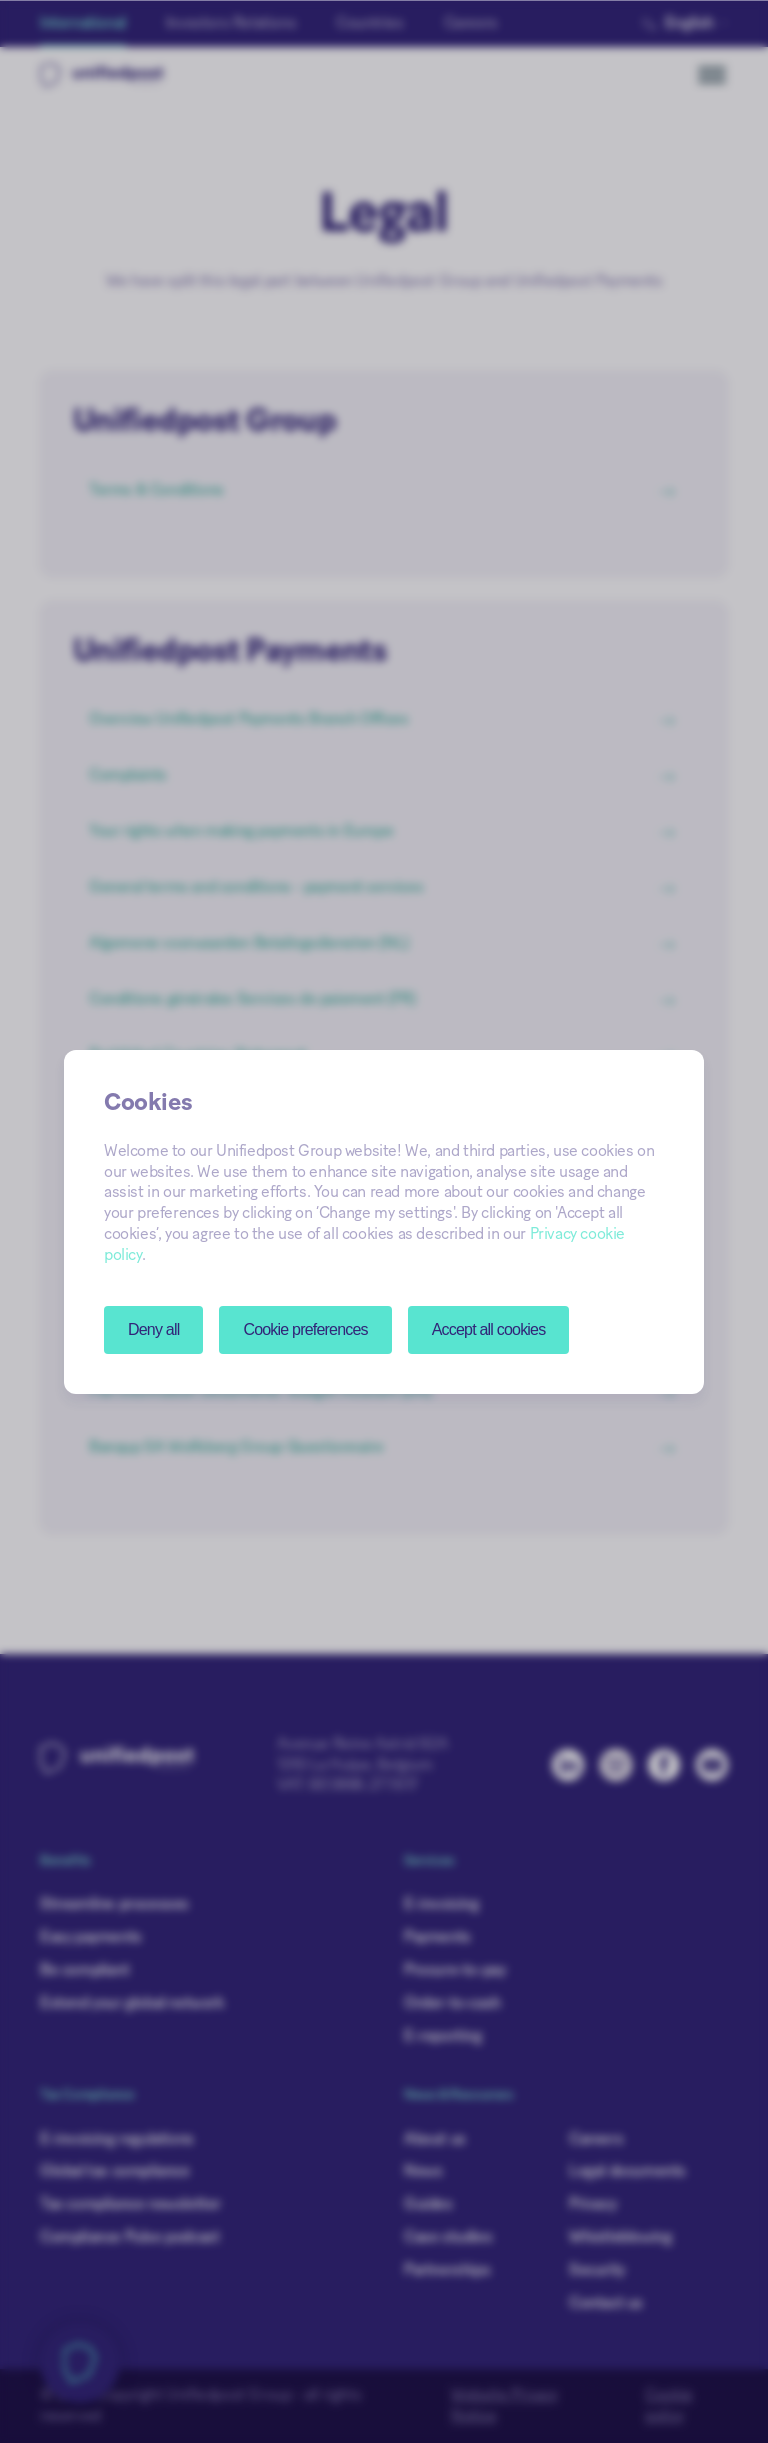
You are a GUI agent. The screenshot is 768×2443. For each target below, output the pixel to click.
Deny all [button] (153, 1329)
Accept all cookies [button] (489, 1329)
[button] (305, 1330)
